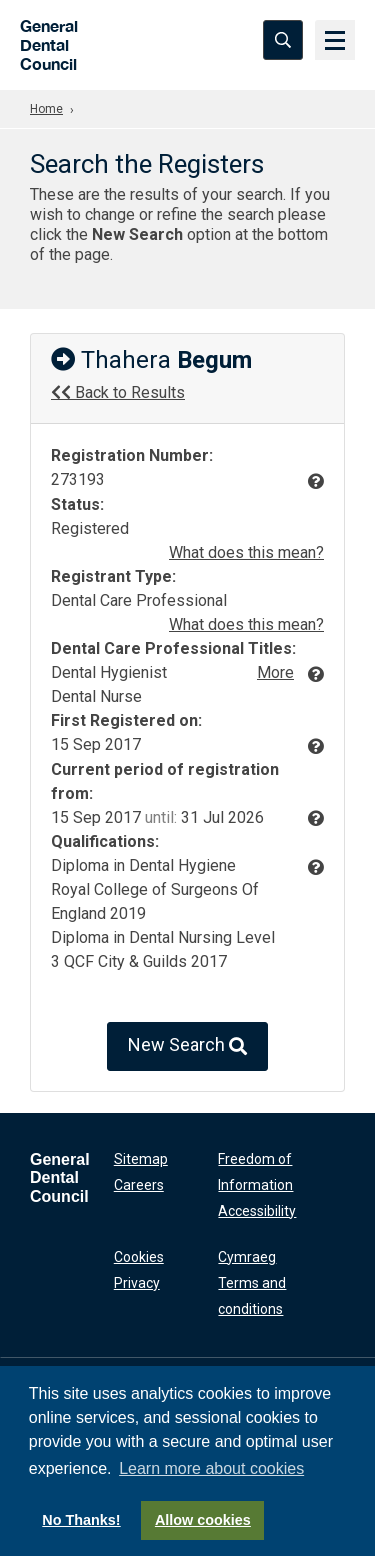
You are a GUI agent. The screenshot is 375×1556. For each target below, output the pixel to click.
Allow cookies (203, 1520)
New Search (187, 1046)
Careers (139, 1185)
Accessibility (257, 1211)
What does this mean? (246, 552)
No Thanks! (81, 1520)
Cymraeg (247, 1257)
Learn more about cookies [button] (211, 1468)
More (275, 672)
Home (46, 109)
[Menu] (335, 40)
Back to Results (118, 392)
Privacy (137, 1283)
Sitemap (141, 1159)
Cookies (139, 1257)
